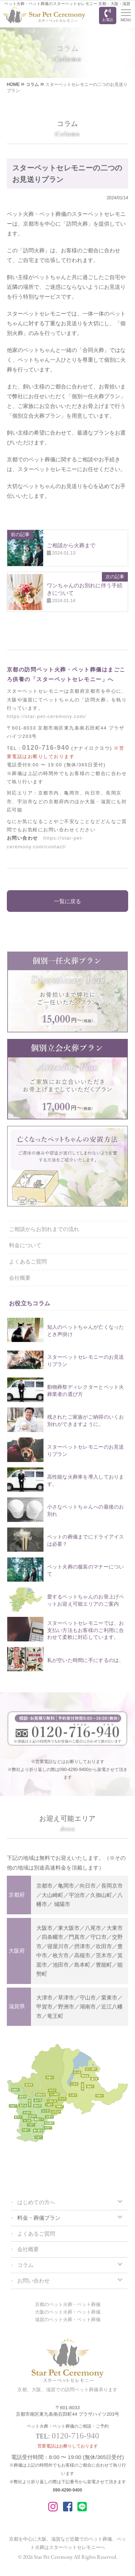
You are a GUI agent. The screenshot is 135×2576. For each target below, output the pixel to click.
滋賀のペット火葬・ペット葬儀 (67, 2319)
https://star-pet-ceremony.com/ (46, 716)
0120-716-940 (45, 747)
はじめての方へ (36, 2202)
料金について (25, 1245)
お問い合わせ (33, 2281)
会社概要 (20, 1278)
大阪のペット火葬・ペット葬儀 (67, 2312)
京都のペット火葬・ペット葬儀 (67, 2304)
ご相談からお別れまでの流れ (44, 1229)
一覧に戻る (67, 901)
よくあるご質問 (28, 1261)
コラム (25, 2265)
